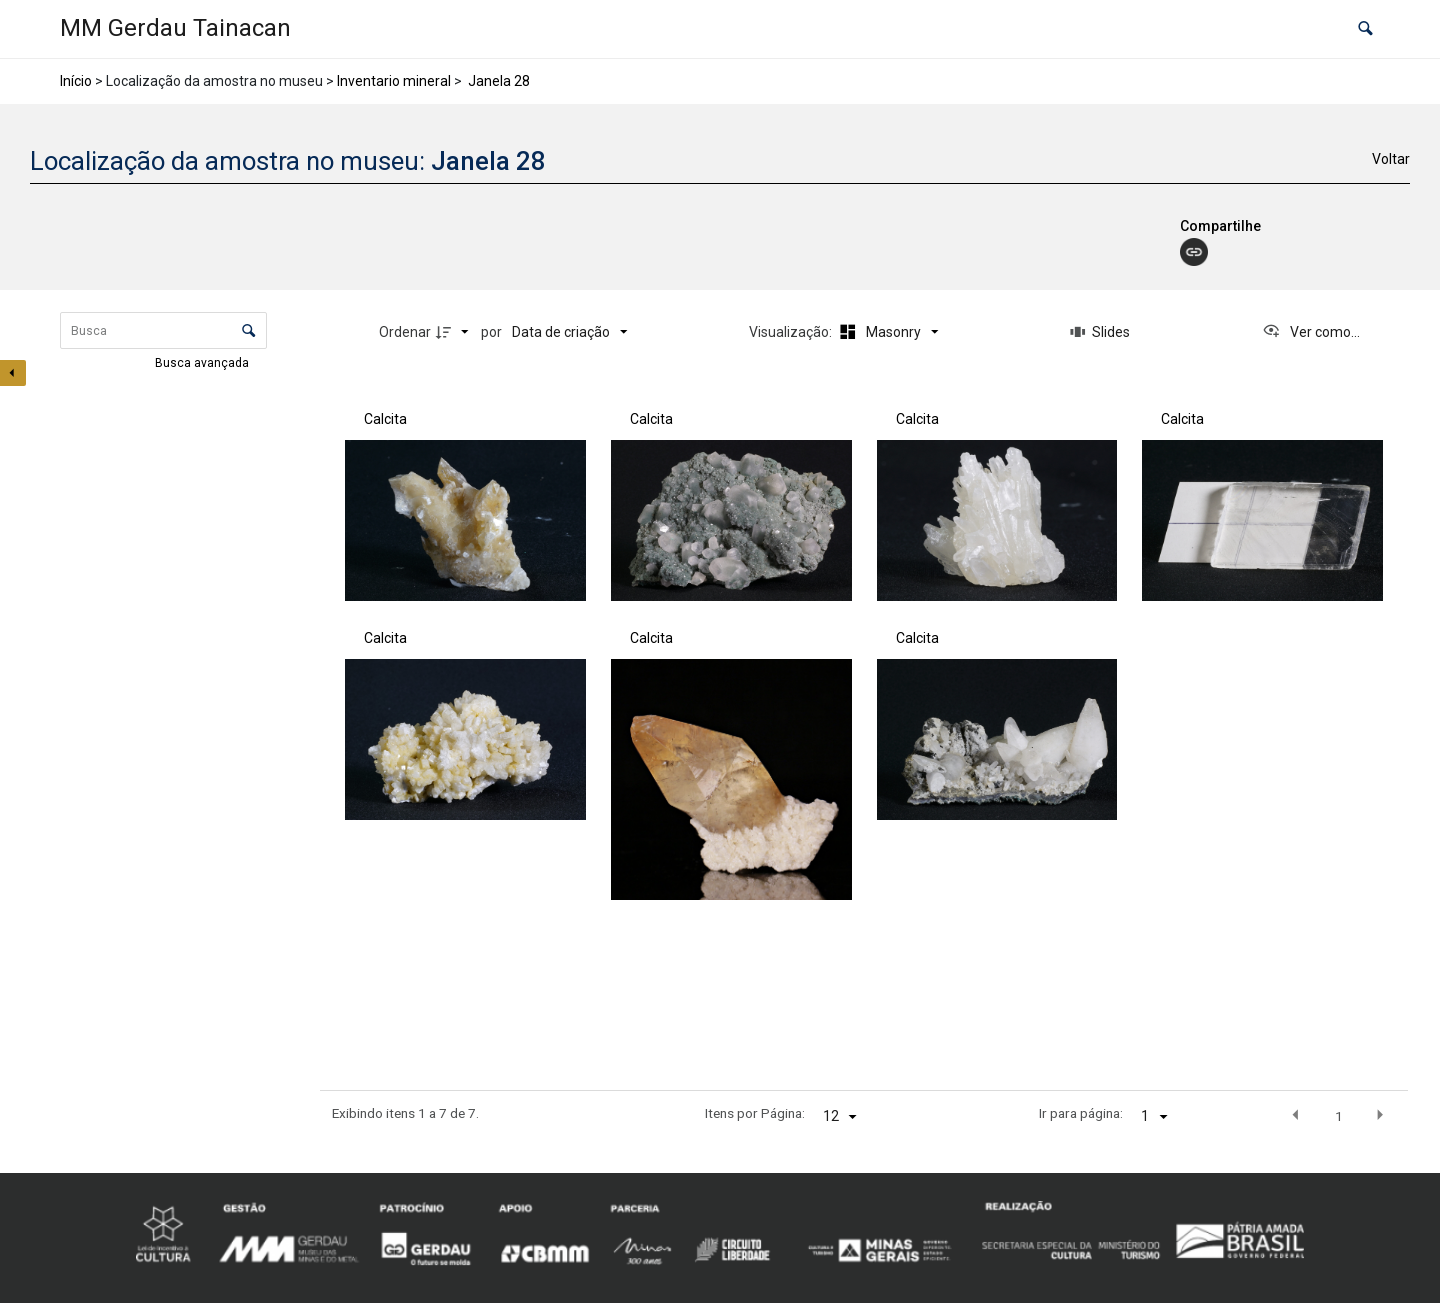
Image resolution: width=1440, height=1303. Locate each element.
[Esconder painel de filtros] (13, 373)
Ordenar (405, 332)
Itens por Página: (755, 1113)
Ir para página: (1081, 1113)
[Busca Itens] (163, 330)
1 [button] (1339, 1116)
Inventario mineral (394, 81)
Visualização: (792, 332)
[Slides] (1100, 332)
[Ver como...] (1311, 332)
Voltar (1391, 159)
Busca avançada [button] (203, 363)
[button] (1365, 29)
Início (76, 81)
